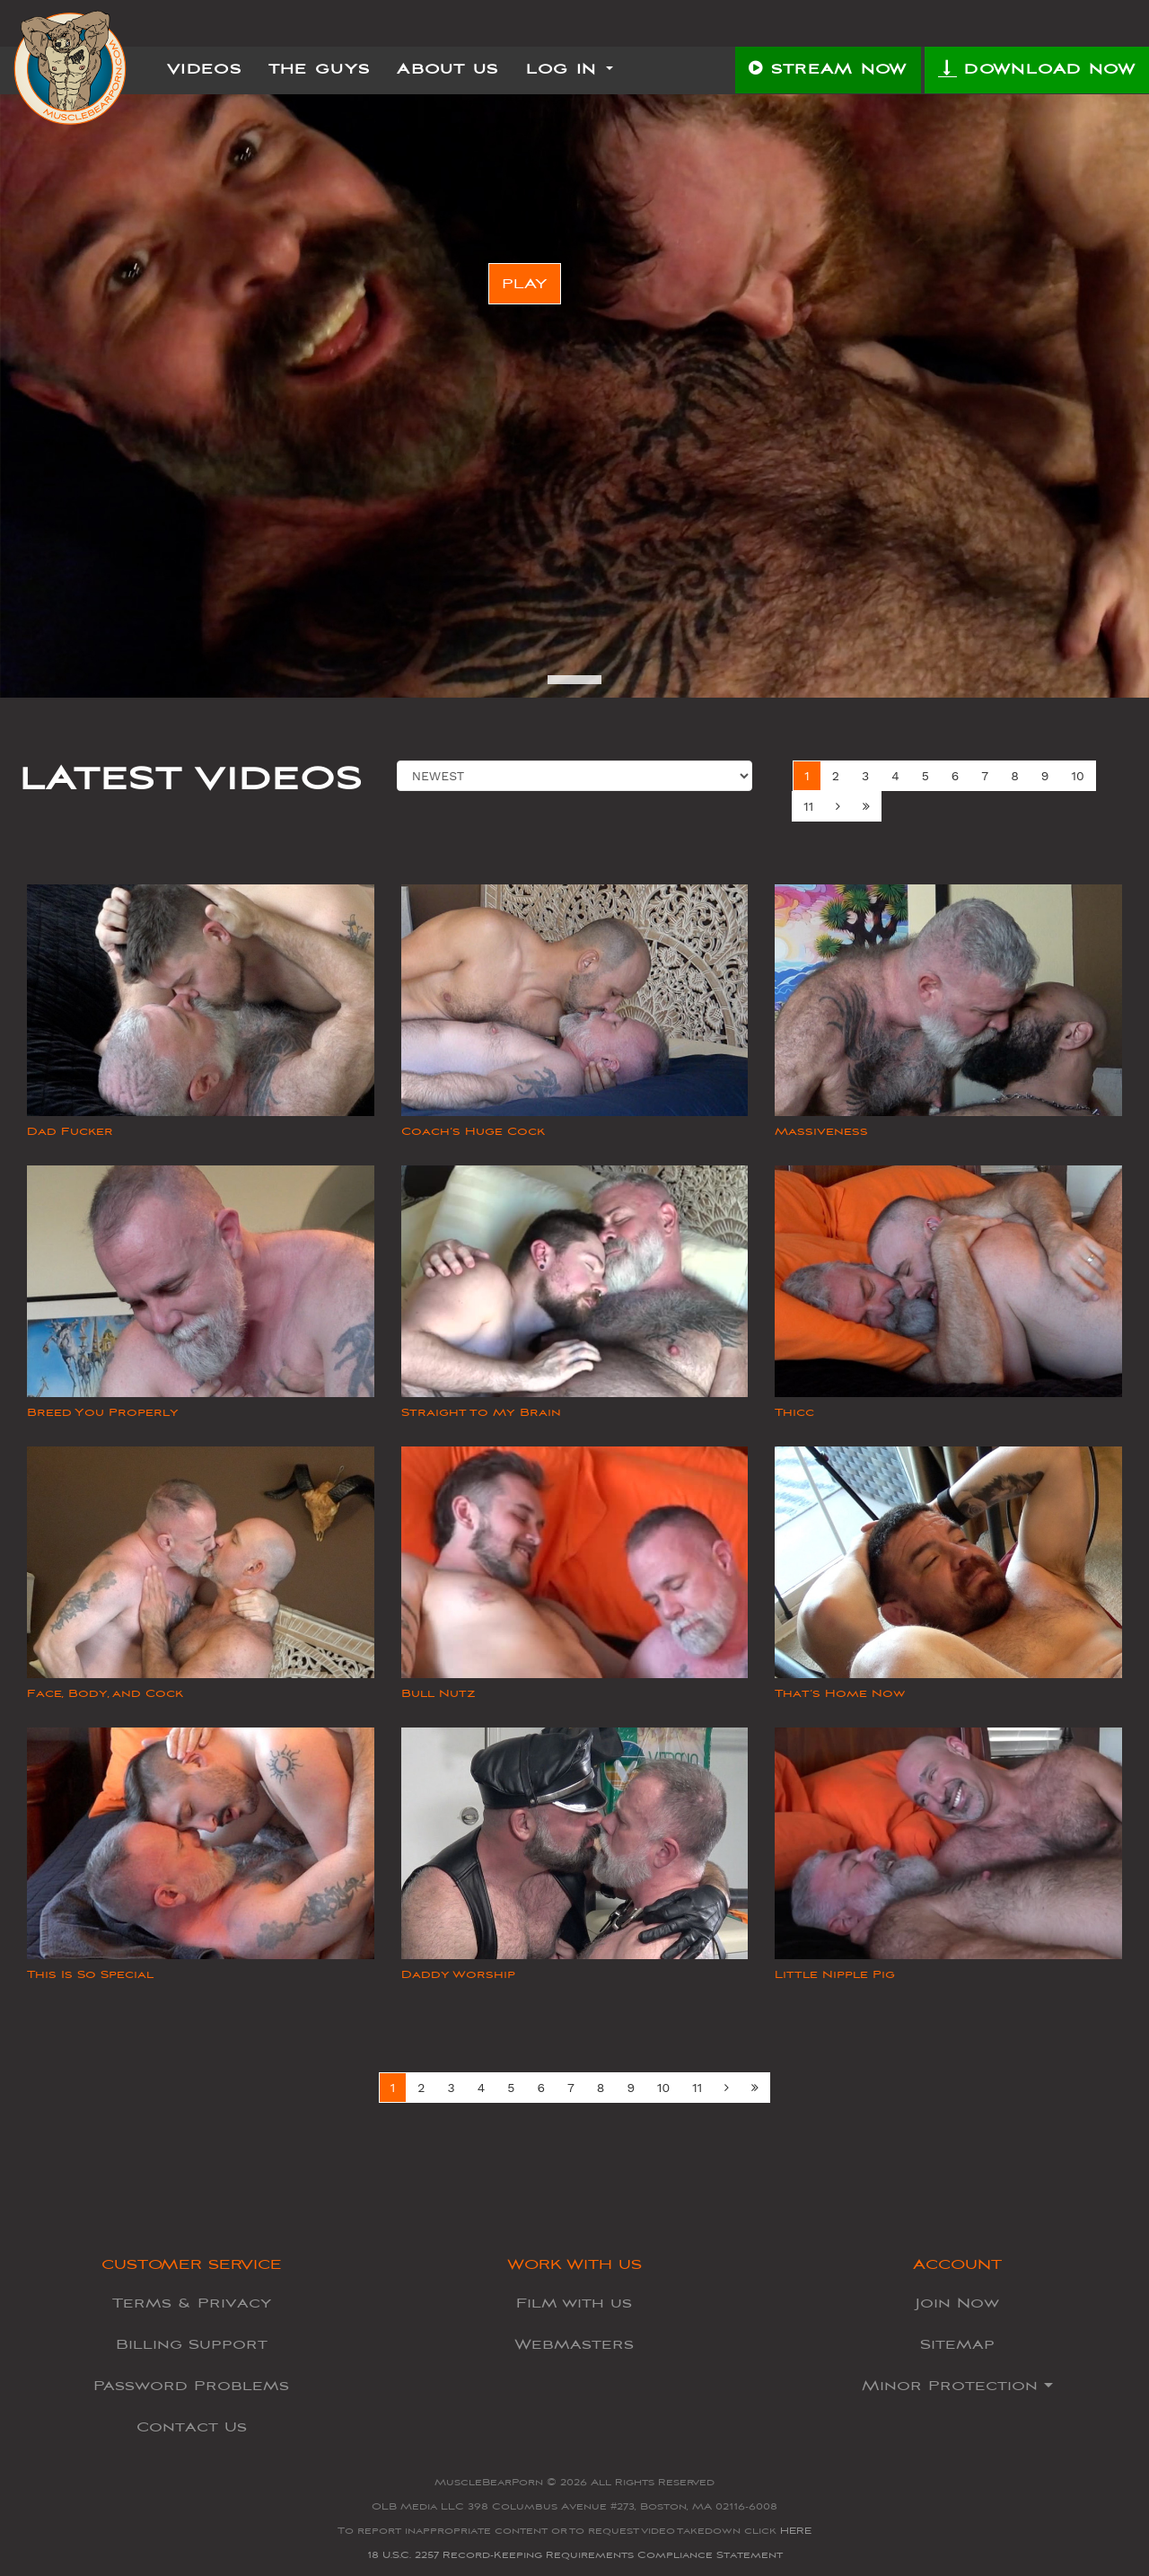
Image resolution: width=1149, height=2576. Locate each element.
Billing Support (192, 2344)
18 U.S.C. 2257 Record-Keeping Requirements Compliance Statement (575, 2555)
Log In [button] (569, 69)
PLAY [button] (525, 284)
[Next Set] (866, 806)
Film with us (574, 2303)
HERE (795, 2530)
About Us (447, 69)
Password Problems (191, 2386)
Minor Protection (957, 2386)
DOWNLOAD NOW (1037, 68)
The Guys (319, 69)
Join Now (957, 2303)
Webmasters (574, 2344)
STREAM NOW (828, 69)
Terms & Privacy (191, 2303)
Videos (204, 69)
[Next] (838, 806)
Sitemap (957, 2344)
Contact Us (191, 2427)
